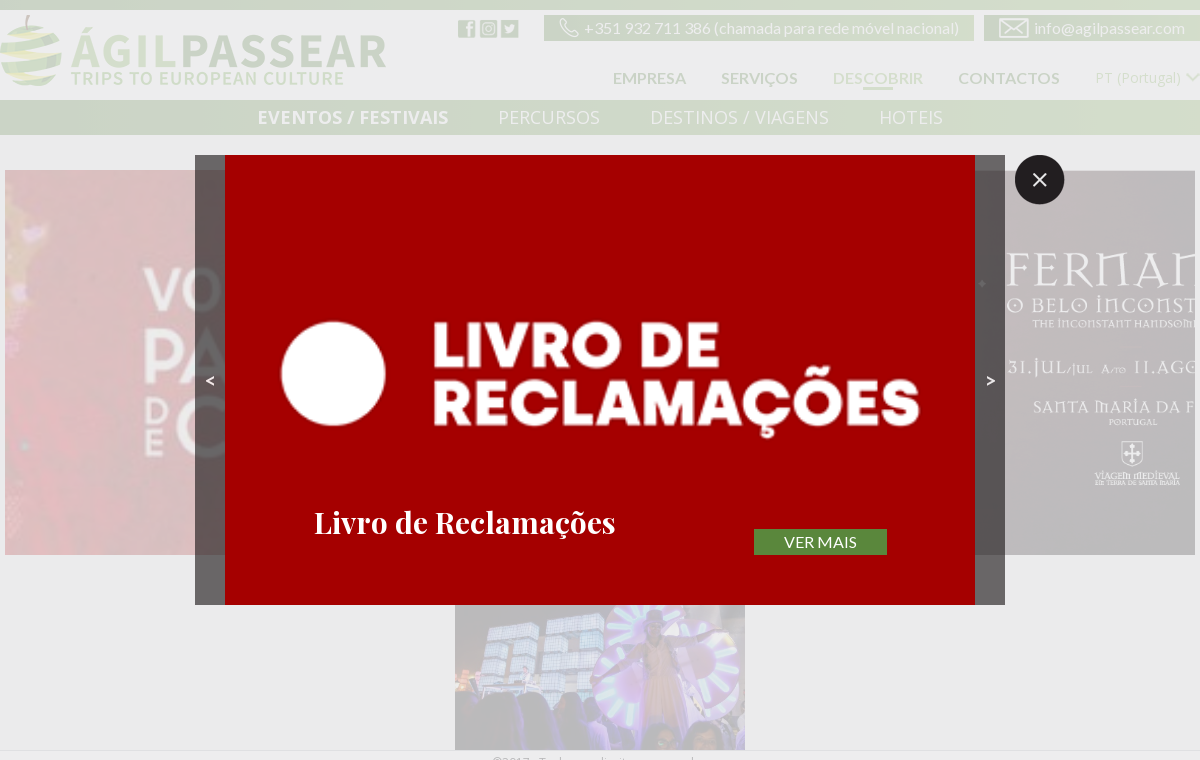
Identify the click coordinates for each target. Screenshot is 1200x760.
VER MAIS (820, 541)
